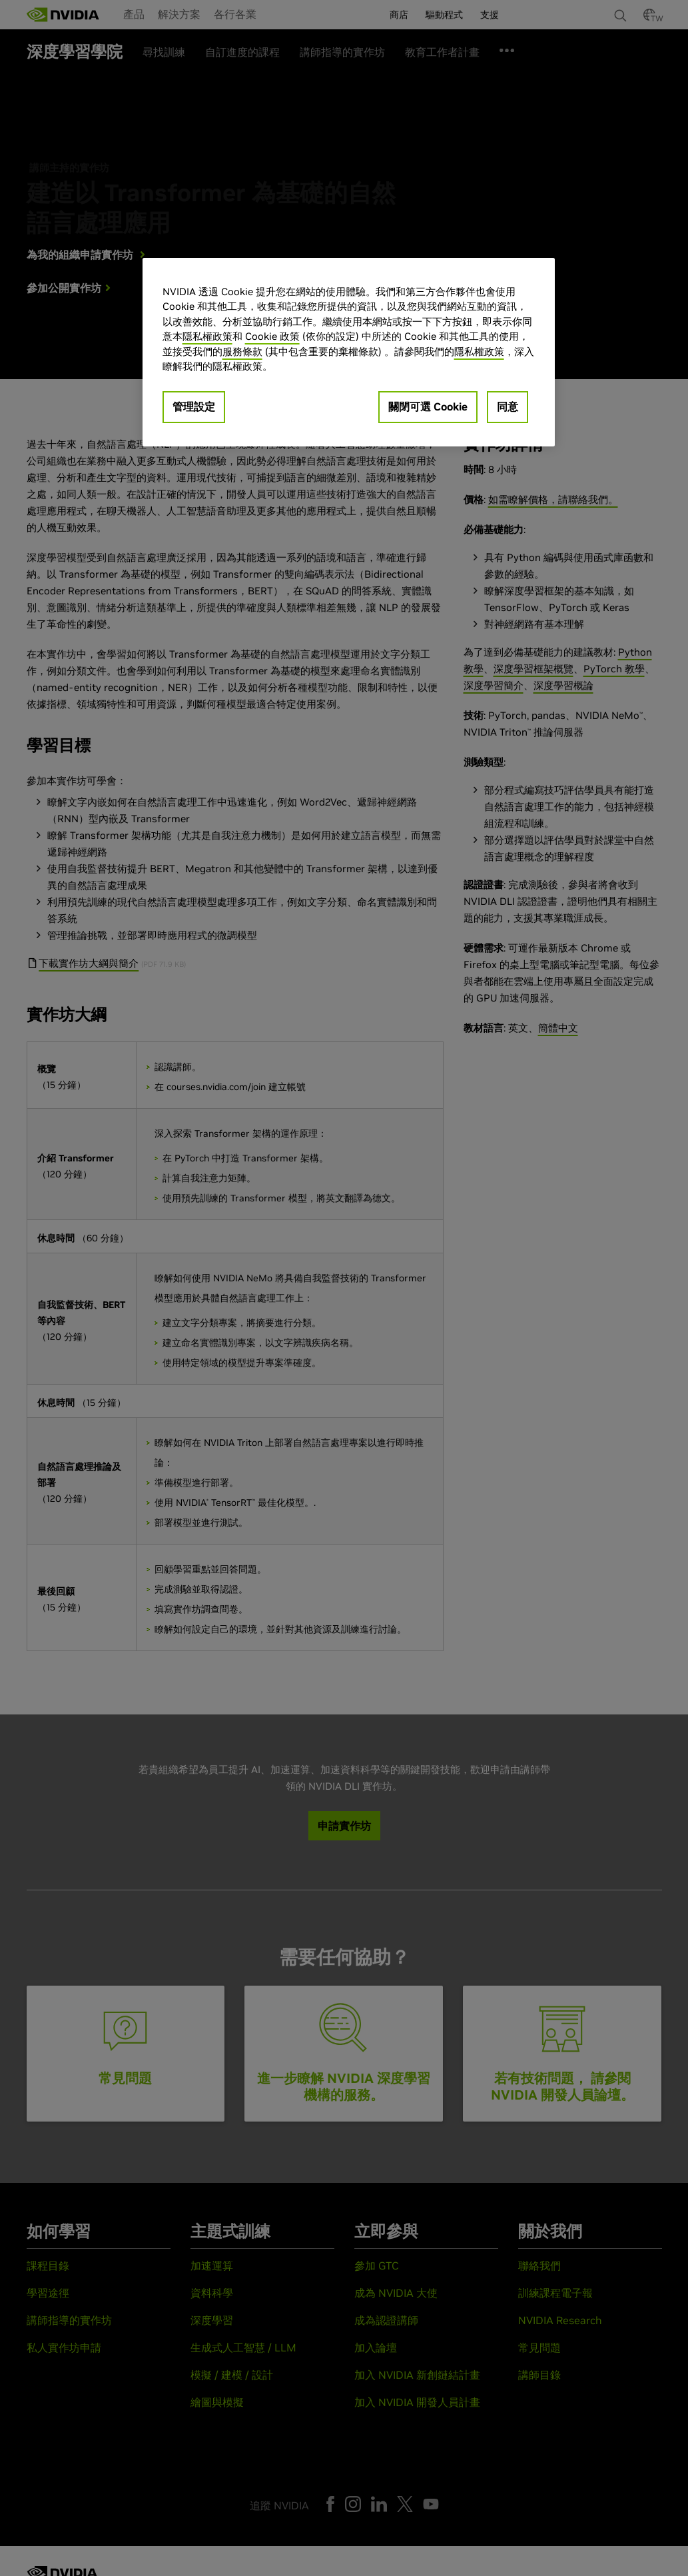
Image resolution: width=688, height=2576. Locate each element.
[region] (349, 352)
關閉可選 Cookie (428, 406)
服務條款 (242, 351)
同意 (507, 406)
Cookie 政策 (272, 336)
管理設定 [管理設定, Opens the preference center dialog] (193, 406)
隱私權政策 (207, 336)
